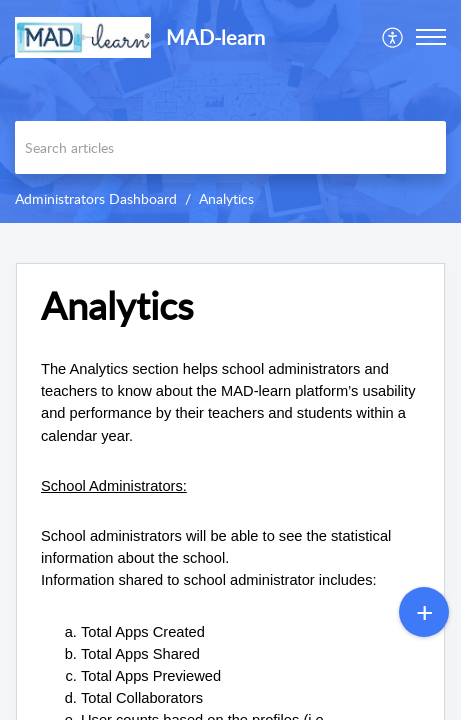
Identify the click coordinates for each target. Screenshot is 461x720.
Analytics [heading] (117, 306)
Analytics (226, 198)
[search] (230, 147)
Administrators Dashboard (96, 198)
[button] (393, 37)
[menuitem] (393, 37)
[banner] (230, 111)
